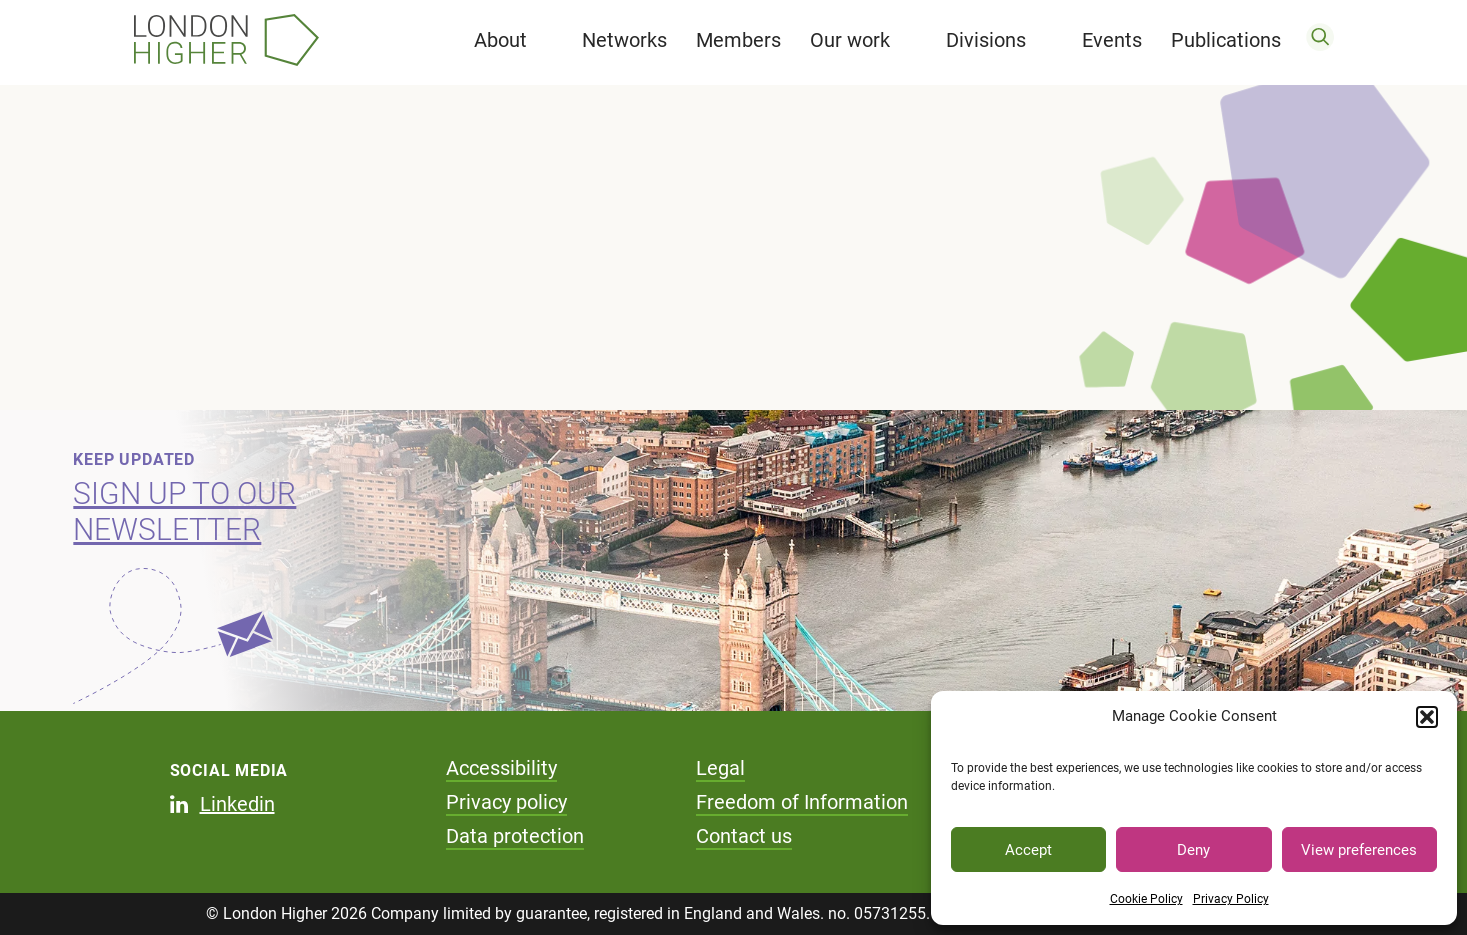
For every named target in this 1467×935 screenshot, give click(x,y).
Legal (720, 768)
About (500, 40)
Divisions (986, 40)
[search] (1320, 40)
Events (1112, 40)
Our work (850, 40)
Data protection (515, 836)
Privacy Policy (1231, 899)
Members (738, 40)
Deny (1193, 850)
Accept (1028, 850)
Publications (1226, 40)
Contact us (744, 836)
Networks (624, 40)
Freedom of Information (802, 802)
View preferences (1359, 850)
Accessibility (501, 768)
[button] (1427, 717)
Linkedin (237, 804)
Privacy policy (506, 802)
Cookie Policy (1146, 899)
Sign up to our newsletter (184, 511)
